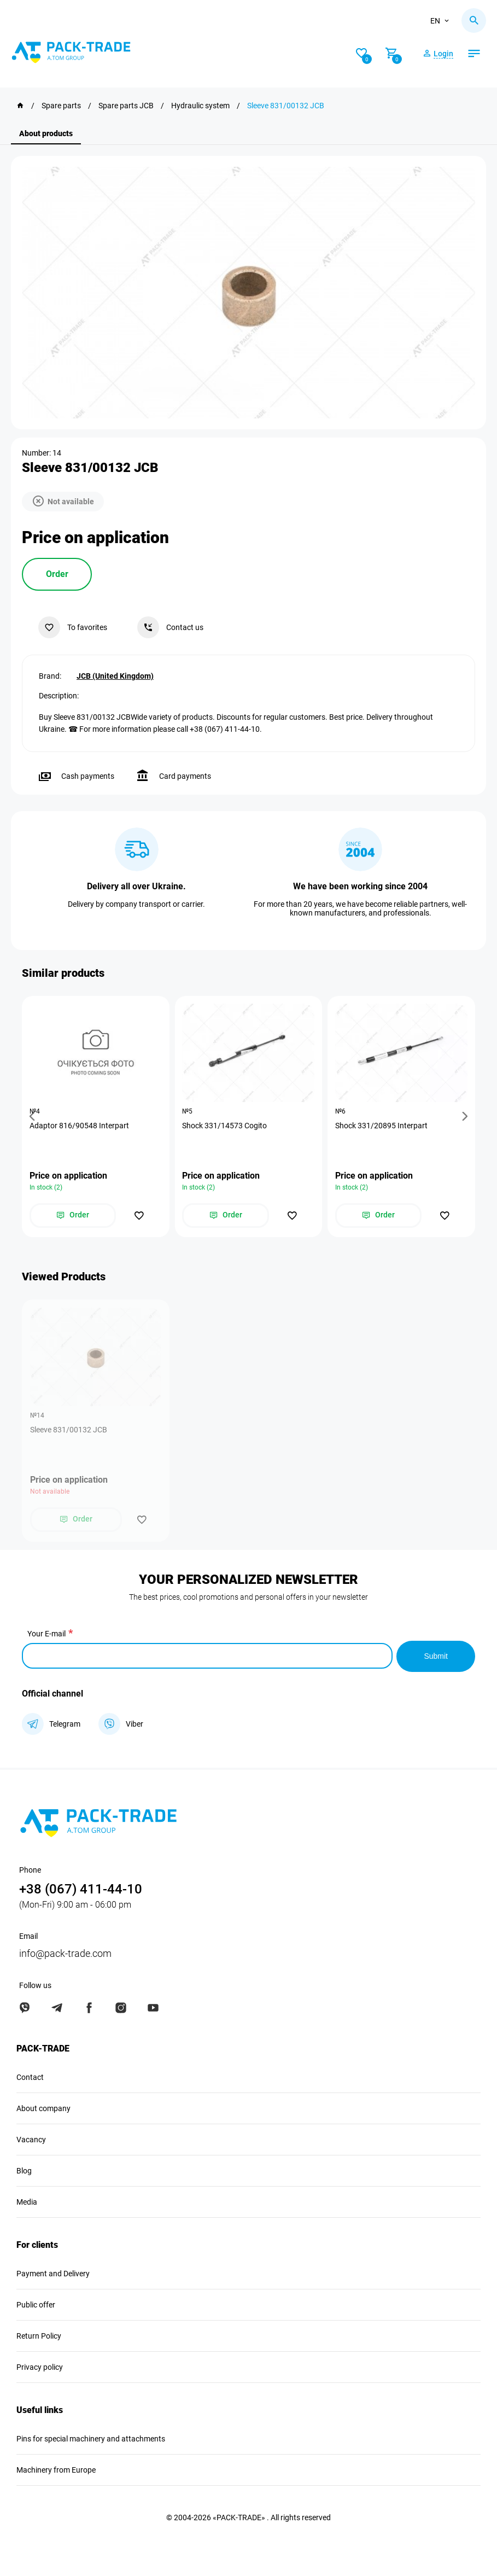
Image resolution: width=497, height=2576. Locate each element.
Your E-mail (46, 1634)
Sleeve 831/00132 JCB (68, 1430)
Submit (436, 1655)
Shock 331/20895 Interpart (382, 1125)
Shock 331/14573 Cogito (225, 1125)
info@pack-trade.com (65, 1953)
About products (46, 133)
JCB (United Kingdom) (115, 675)
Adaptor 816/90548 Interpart (80, 1125)
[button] (34, 1116)
